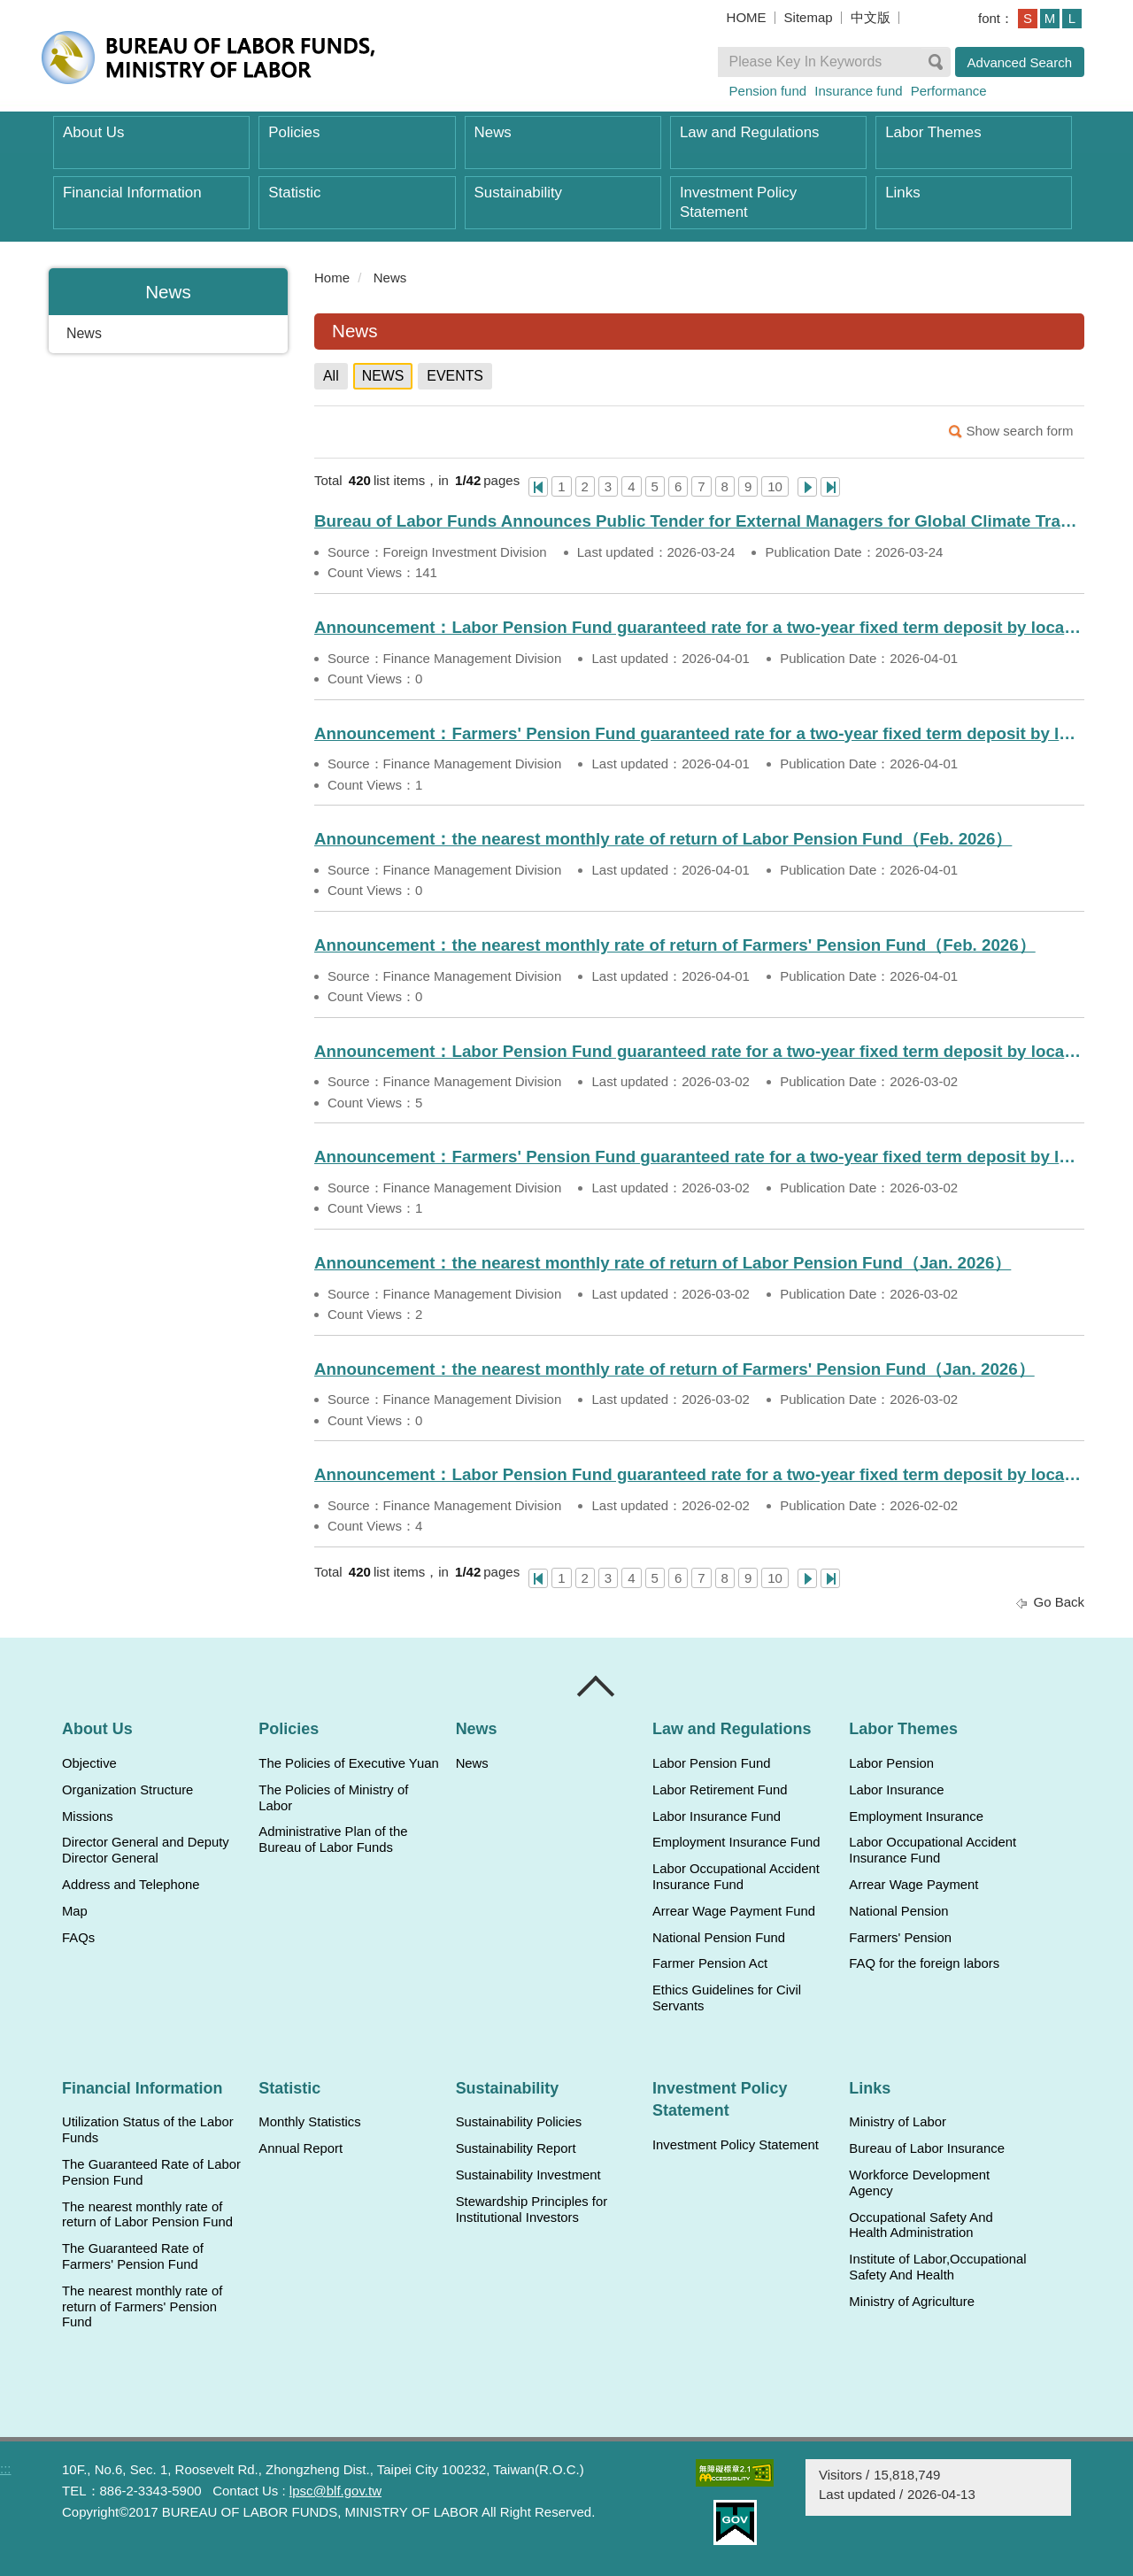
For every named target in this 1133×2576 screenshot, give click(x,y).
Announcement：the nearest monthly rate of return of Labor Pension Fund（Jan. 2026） (662, 1262)
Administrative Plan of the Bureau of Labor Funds (332, 1839)
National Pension (898, 1911)
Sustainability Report (516, 2148)
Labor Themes (933, 132)
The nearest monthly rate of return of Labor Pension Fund (147, 2215)
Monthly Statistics (309, 2122)
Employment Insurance (916, 1816)
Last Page (830, 487)
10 (774, 486)
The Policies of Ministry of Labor (333, 1798)
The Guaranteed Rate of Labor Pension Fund (151, 2172)
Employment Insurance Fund (736, 1842)
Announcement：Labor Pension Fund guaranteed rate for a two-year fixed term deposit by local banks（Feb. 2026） (699, 1474)
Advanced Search (1019, 62)
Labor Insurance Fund (716, 1816)
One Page (538, 487)
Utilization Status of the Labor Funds (148, 2130)
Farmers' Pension (900, 1938)
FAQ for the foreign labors (924, 1963)
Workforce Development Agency (919, 2183)
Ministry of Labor (897, 2122)
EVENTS (455, 375)
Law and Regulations (750, 132)
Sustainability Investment (528, 2175)
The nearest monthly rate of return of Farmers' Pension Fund (142, 2307)
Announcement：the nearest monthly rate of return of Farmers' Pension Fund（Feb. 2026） (675, 945)
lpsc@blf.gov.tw (335, 2490)
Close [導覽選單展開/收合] (596, 1686)
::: (306, 277)
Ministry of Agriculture (912, 2301)
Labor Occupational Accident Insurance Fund (736, 1877)
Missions (87, 1816)
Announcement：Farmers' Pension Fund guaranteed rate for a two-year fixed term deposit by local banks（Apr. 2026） (699, 733)
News (493, 132)
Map (75, 1911)
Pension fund (768, 90)
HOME (747, 17)
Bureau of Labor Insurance (927, 2148)
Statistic (294, 192)
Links (902, 192)
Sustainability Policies (519, 2122)
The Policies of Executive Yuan (348, 1763)
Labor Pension (891, 1763)
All (331, 375)
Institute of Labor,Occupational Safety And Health (937, 2267)
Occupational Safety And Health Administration (920, 2225)
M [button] (1050, 18)
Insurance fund (858, 90)
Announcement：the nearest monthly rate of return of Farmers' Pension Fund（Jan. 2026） (674, 1369)
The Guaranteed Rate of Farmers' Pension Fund (133, 2256)
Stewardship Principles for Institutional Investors (531, 2209)
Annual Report (300, 2148)
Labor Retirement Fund (719, 1790)
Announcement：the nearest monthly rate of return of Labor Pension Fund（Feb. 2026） (663, 838)
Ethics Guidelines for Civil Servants (726, 1998)
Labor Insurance (896, 1790)
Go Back (1058, 1601)
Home (332, 277)
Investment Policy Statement (738, 202)
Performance (949, 90)
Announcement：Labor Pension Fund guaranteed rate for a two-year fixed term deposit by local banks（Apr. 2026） (699, 627)
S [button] (1027, 18)
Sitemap (808, 17)
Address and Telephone (131, 1885)
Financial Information (132, 192)
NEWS (383, 375)
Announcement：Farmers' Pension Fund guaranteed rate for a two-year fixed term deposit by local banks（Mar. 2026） (699, 1156)
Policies (294, 132)
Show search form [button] (1020, 430)
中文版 (870, 17)
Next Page (807, 487)
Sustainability (518, 192)
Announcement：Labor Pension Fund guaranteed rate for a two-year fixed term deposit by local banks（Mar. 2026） (699, 1051)
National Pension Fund (718, 1938)
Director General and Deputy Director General (145, 1850)
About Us (93, 132)
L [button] (1071, 18)
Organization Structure (127, 1790)
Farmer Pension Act (709, 1963)
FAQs (78, 1938)
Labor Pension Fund (711, 1763)
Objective (89, 1763)
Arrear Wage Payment (913, 1885)
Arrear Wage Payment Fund (733, 1911)
